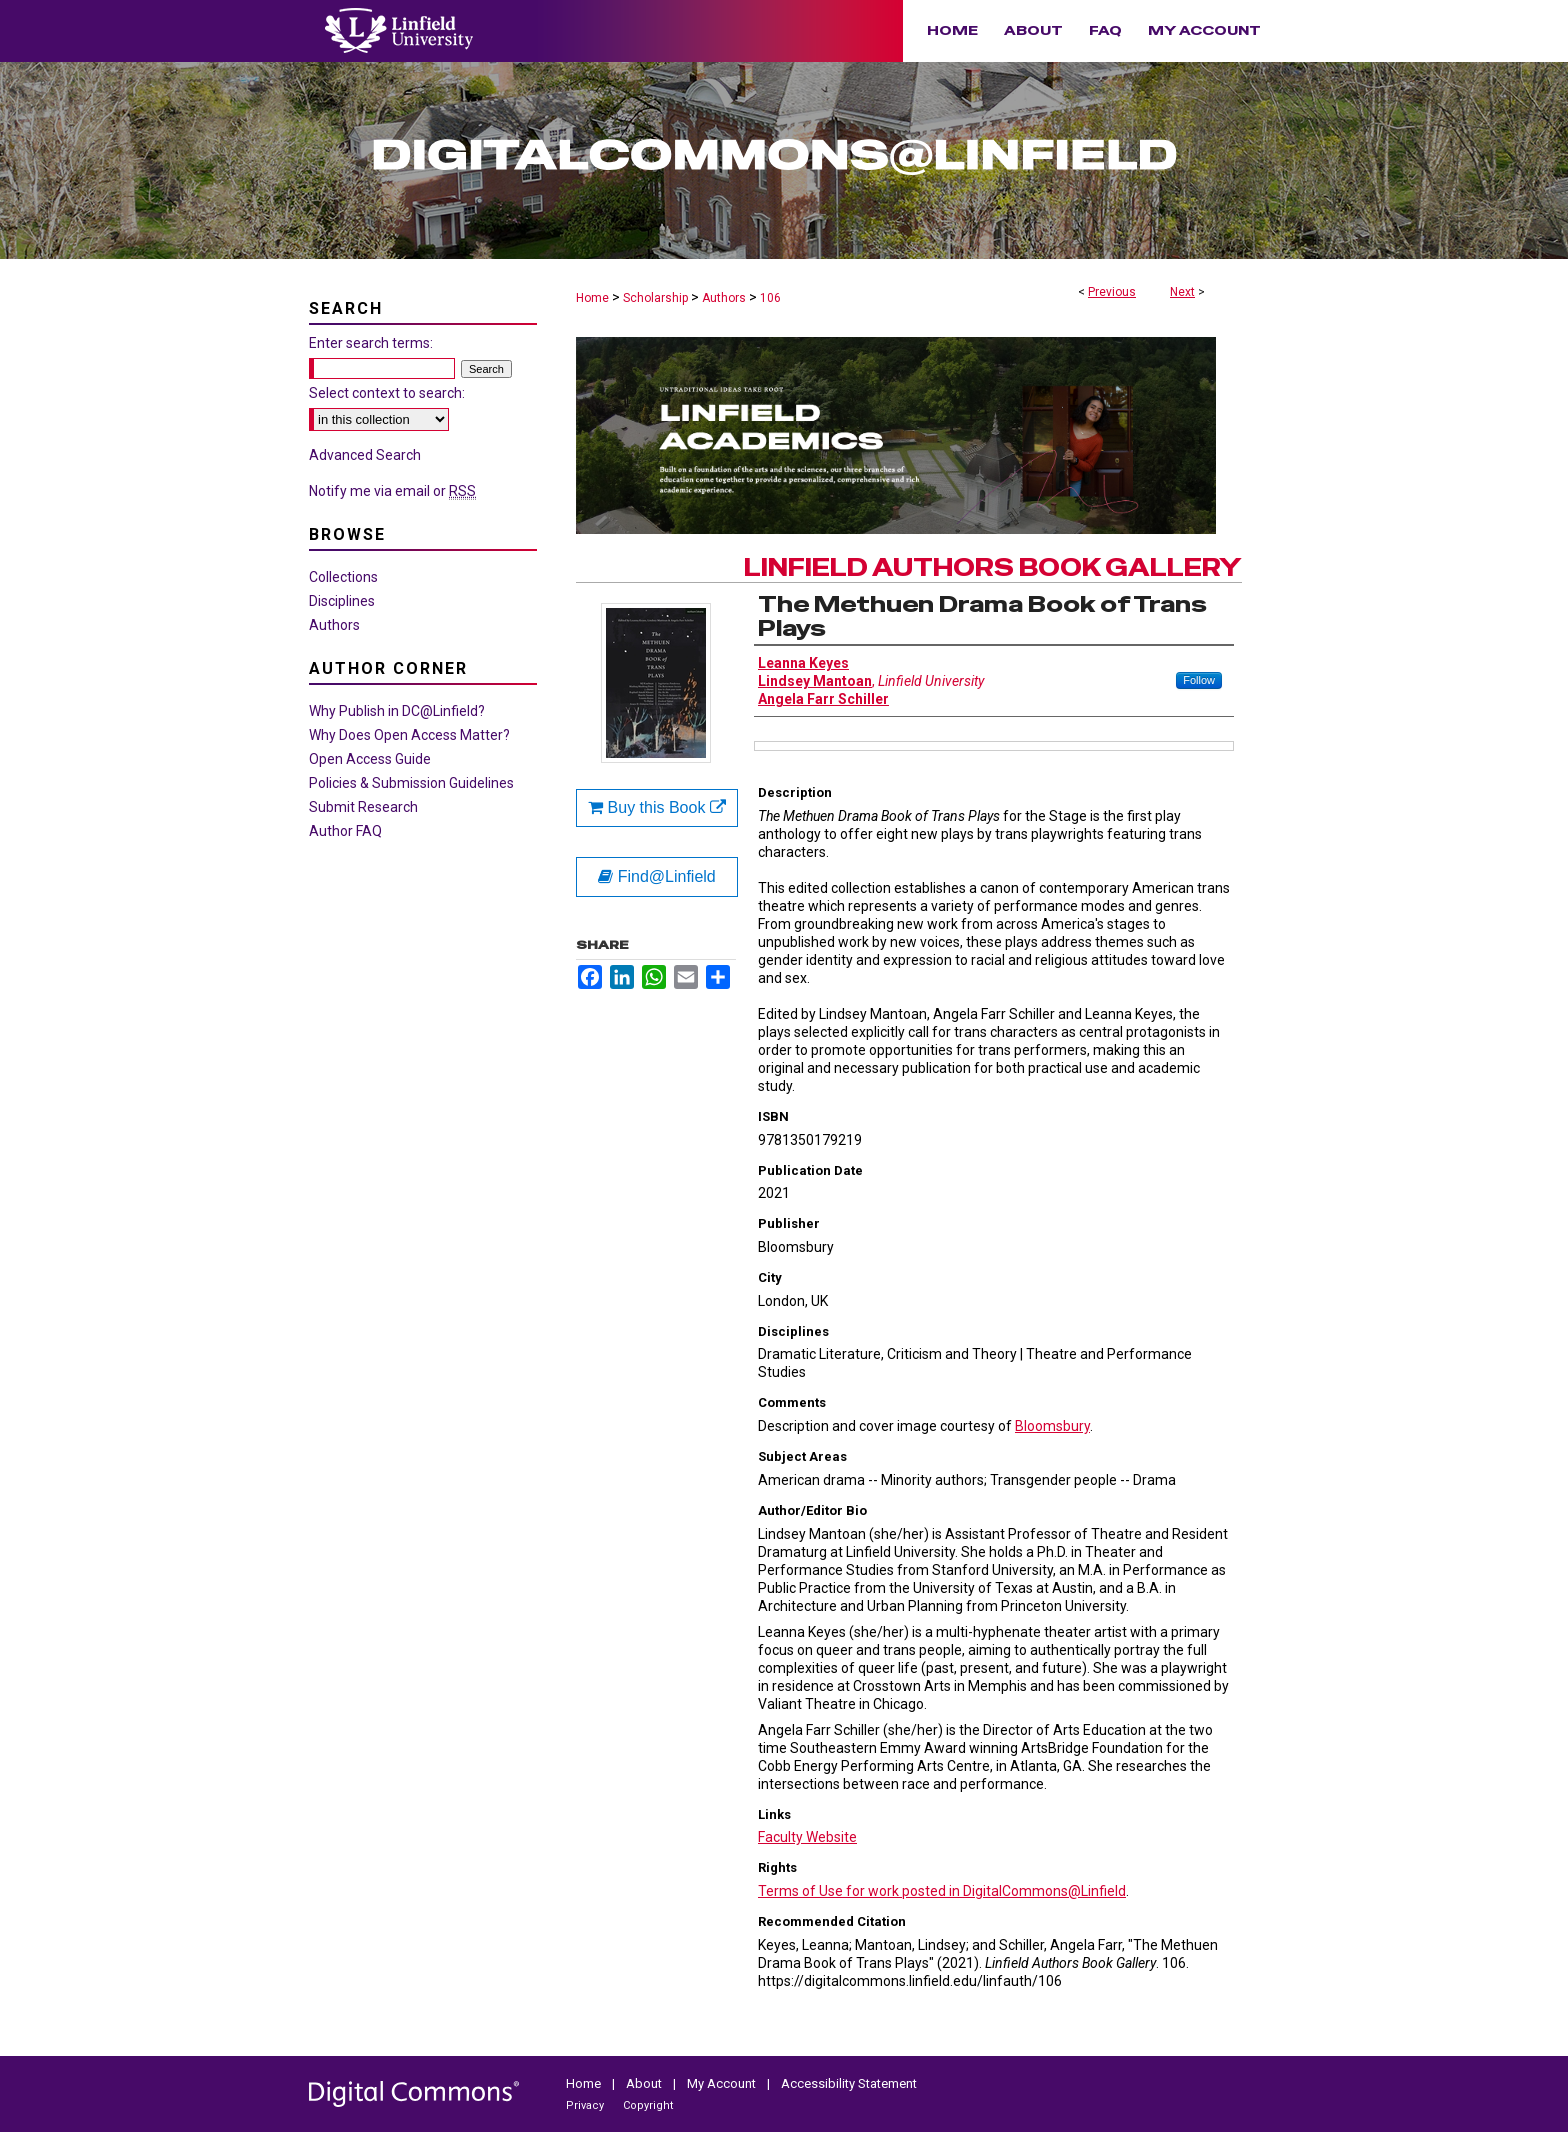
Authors (724, 298)
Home (592, 298)
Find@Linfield (657, 876)
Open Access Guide (370, 759)
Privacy (586, 2105)
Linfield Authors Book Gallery (993, 567)
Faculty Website (807, 1837)
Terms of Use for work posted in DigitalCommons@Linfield (942, 1891)
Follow (1199, 680)
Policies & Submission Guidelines (411, 783)
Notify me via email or (392, 491)
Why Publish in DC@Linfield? (397, 711)
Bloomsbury (1052, 1426)
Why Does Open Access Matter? (409, 735)
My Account (723, 2083)
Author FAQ (345, 831)
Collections (343, 577)
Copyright (648, 2105)
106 (770, 298)
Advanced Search (365, 455)
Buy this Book (657, 807)
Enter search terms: (371, 343)
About (645, 2083)
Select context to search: (387, 393)
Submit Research (363, 807)
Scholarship (655, 298)
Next (1182, 292)
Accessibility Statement (849, 2083)
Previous (1112, 292)
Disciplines (342, 601)
